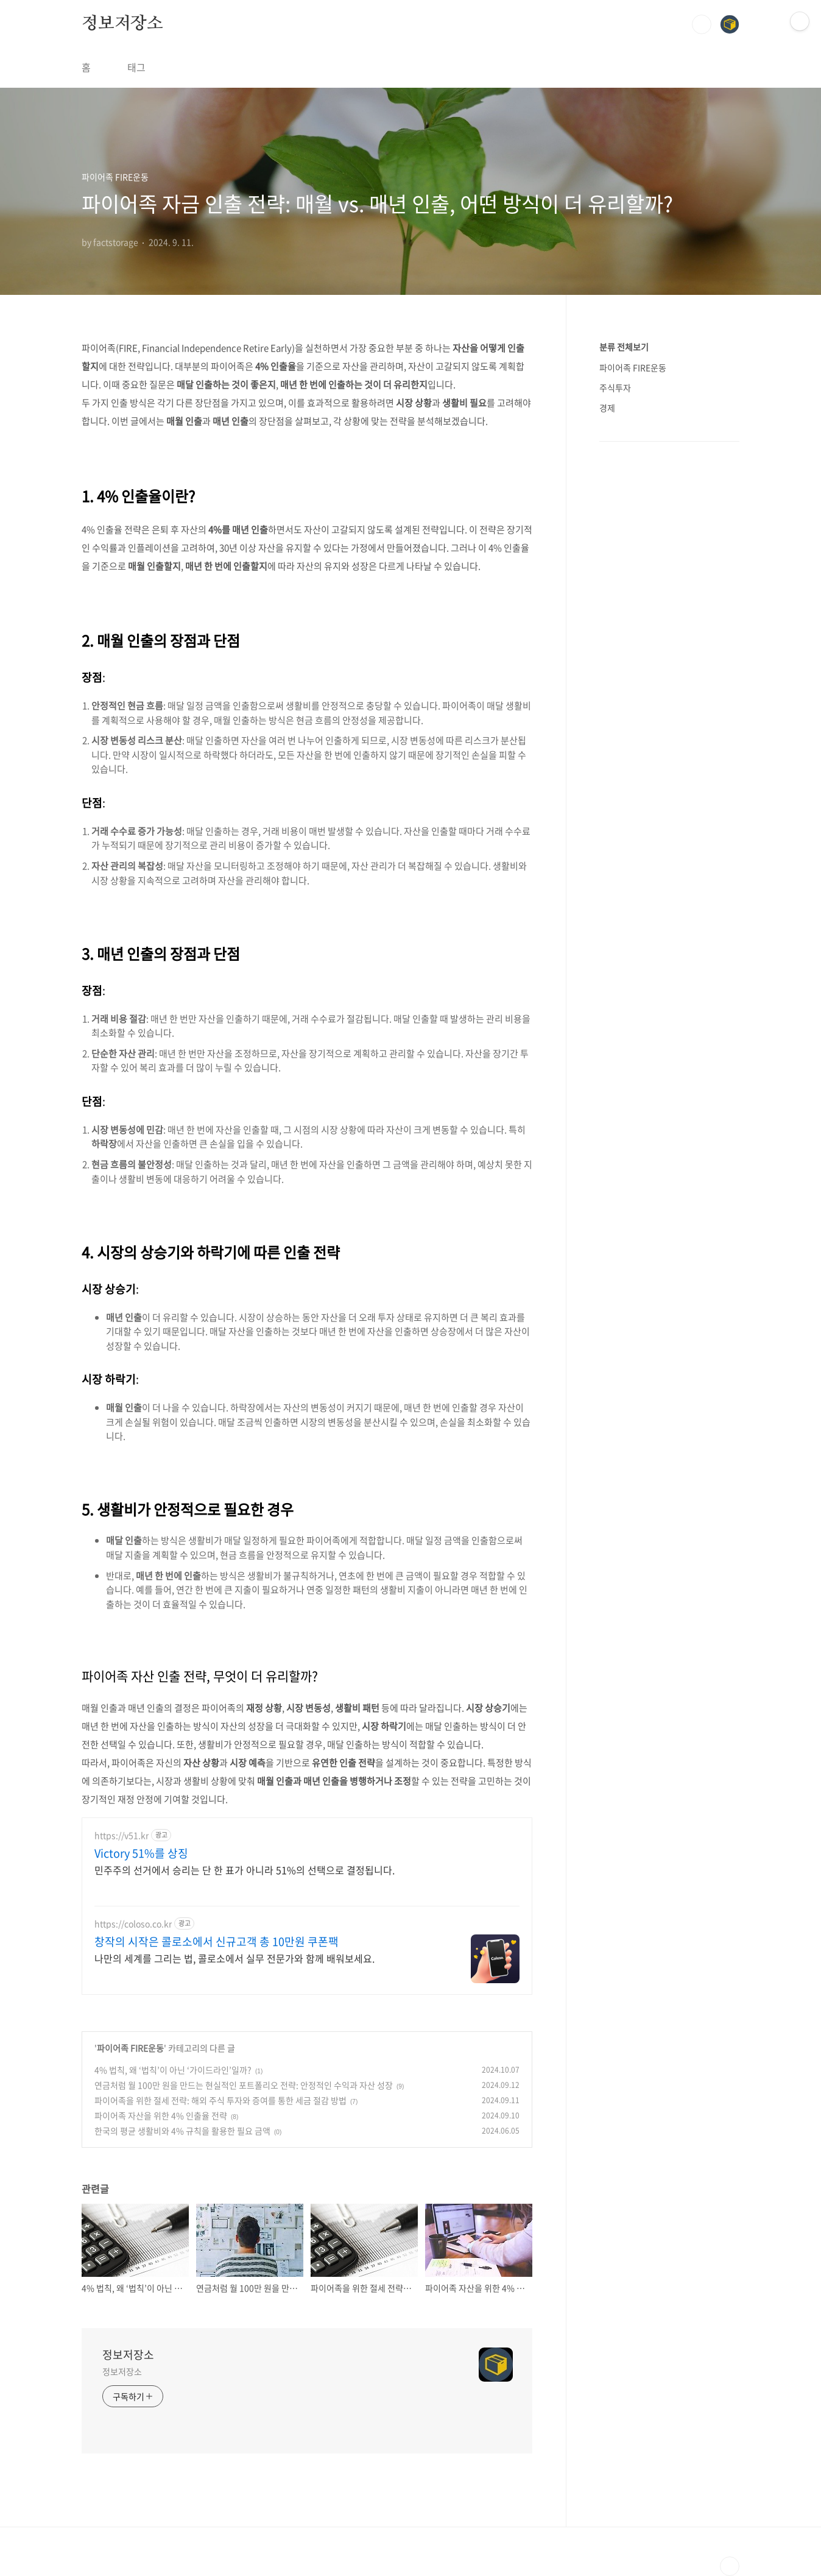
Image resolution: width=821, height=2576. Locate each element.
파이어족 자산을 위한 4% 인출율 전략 (160, 2115)
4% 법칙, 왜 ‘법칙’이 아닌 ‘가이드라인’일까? (173, 2070)
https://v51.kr (121, 1835)
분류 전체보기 (624, 347)
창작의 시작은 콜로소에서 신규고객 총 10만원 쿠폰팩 (216, 1941)
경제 (607, 408)
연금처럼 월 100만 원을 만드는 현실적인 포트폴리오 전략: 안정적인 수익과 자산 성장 (243, 2085)
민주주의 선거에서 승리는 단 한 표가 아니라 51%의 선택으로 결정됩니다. (244, 1870)
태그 (136, 67)
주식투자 (615, 387)
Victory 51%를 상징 (141, 1853)
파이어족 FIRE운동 (130, 2048)
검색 (701, 24)
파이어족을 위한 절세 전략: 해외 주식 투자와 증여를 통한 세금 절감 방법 (220, 2100)
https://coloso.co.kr (133, 1924)
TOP (729, 2566)
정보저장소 (122, 23)
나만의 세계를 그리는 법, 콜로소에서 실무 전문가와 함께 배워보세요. (234, 1958)
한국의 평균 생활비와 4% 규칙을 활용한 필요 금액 (182, 2131)
